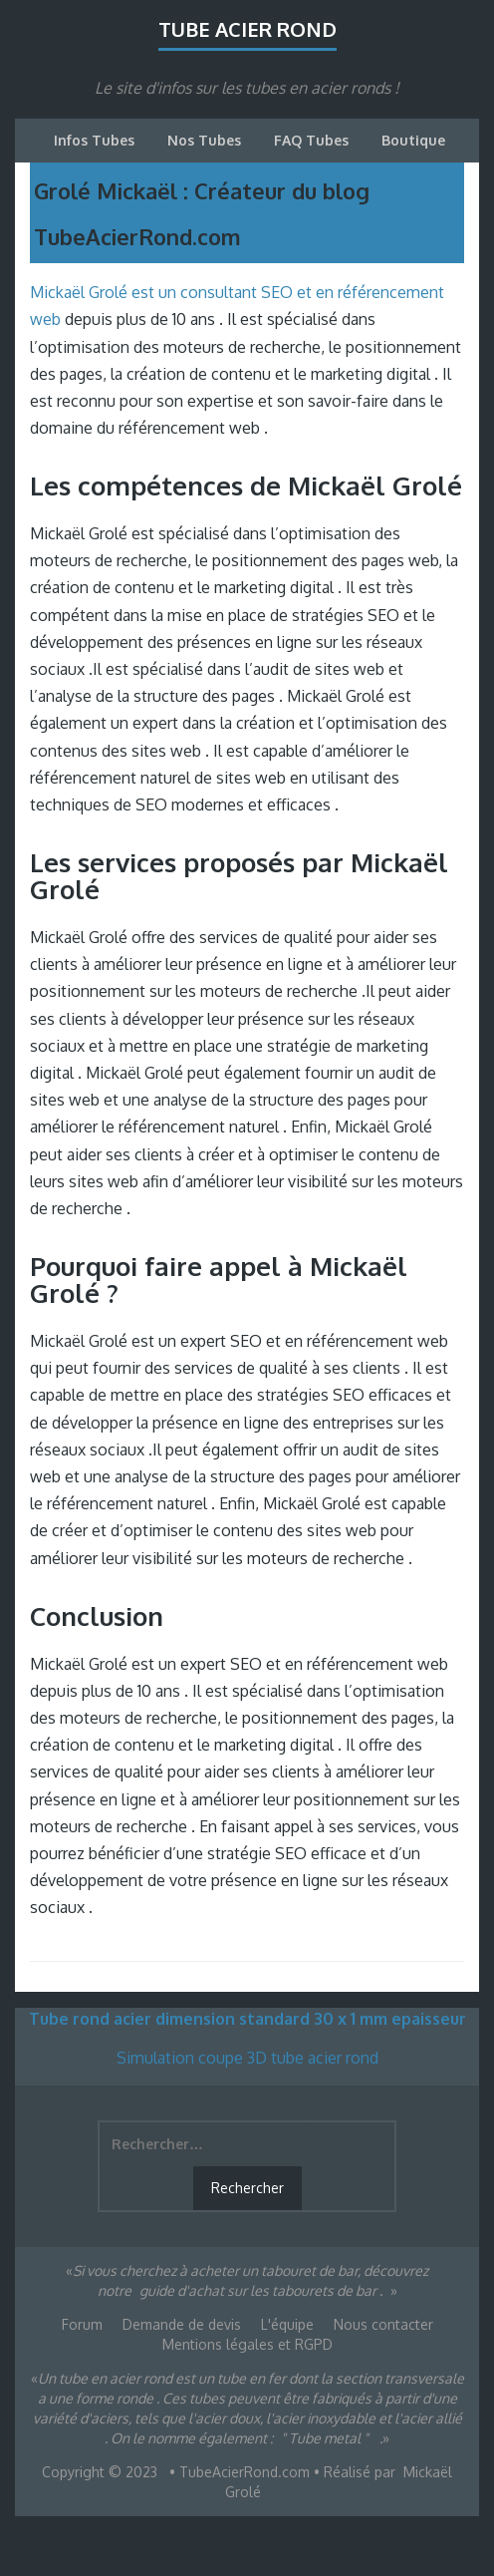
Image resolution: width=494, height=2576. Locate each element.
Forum (82, 2324)
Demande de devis (182, 2324)
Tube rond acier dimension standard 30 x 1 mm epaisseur (247, 2019)
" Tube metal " (325, 2437)
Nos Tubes (204, 140)
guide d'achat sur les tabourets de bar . (260, 2290)
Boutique (413, 140)
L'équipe (287, 2324)
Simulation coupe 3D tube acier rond (247, 2058)
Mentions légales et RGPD (247, 2344)
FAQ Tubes (311, 140)
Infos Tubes (94, 140)
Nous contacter (383, 2324)
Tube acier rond (247, 29)
